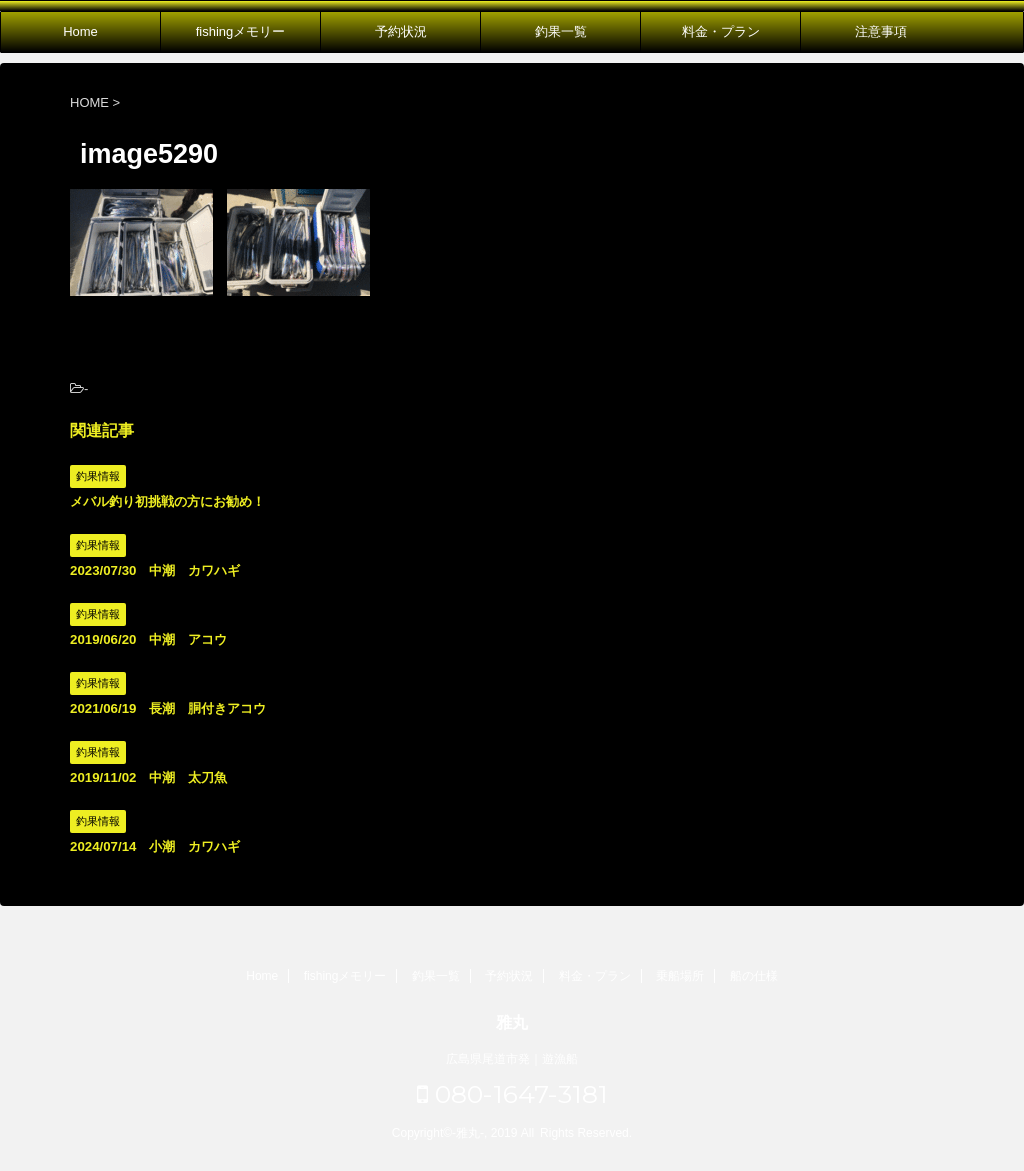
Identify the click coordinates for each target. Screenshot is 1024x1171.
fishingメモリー (241, 31)
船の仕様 (754, 976)
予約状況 (401, 31)
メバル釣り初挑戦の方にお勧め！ (167, 501)
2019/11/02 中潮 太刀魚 (148, 777)
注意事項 (881, 31)
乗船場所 (680, 976)
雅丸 (512, 1022)
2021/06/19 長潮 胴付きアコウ (168, 708)
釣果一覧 (561, 31)
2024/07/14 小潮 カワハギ (155, 846)
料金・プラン (721, 31)
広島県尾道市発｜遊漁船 (512, 1059)
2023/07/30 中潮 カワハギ (155, 570)
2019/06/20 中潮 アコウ (148, 639)
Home (80, 31)
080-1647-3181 (512, 1094)
